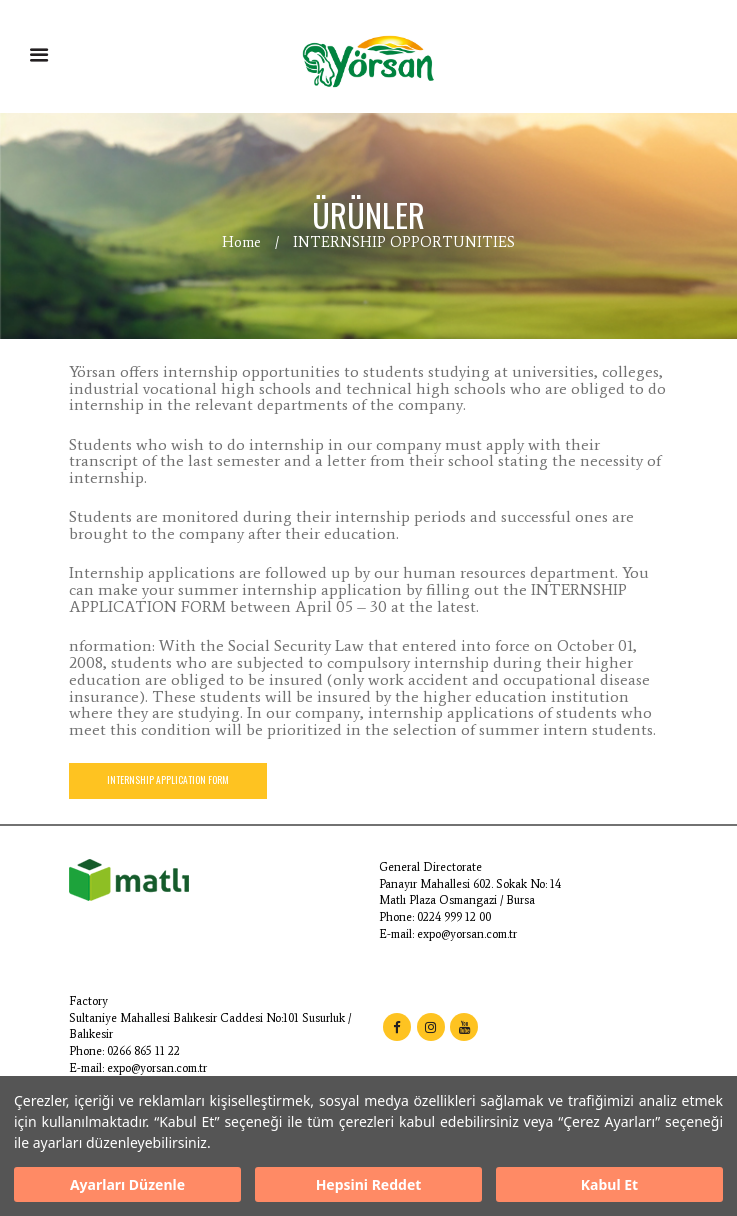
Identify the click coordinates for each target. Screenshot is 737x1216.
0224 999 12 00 (454, 917)
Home (241, 242)
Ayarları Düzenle (127, 1184)
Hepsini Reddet (369, 1184)
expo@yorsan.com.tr (467, 934)
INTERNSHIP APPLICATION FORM (168, 780)
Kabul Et (609, 1184)
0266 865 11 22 (143, 1051)
